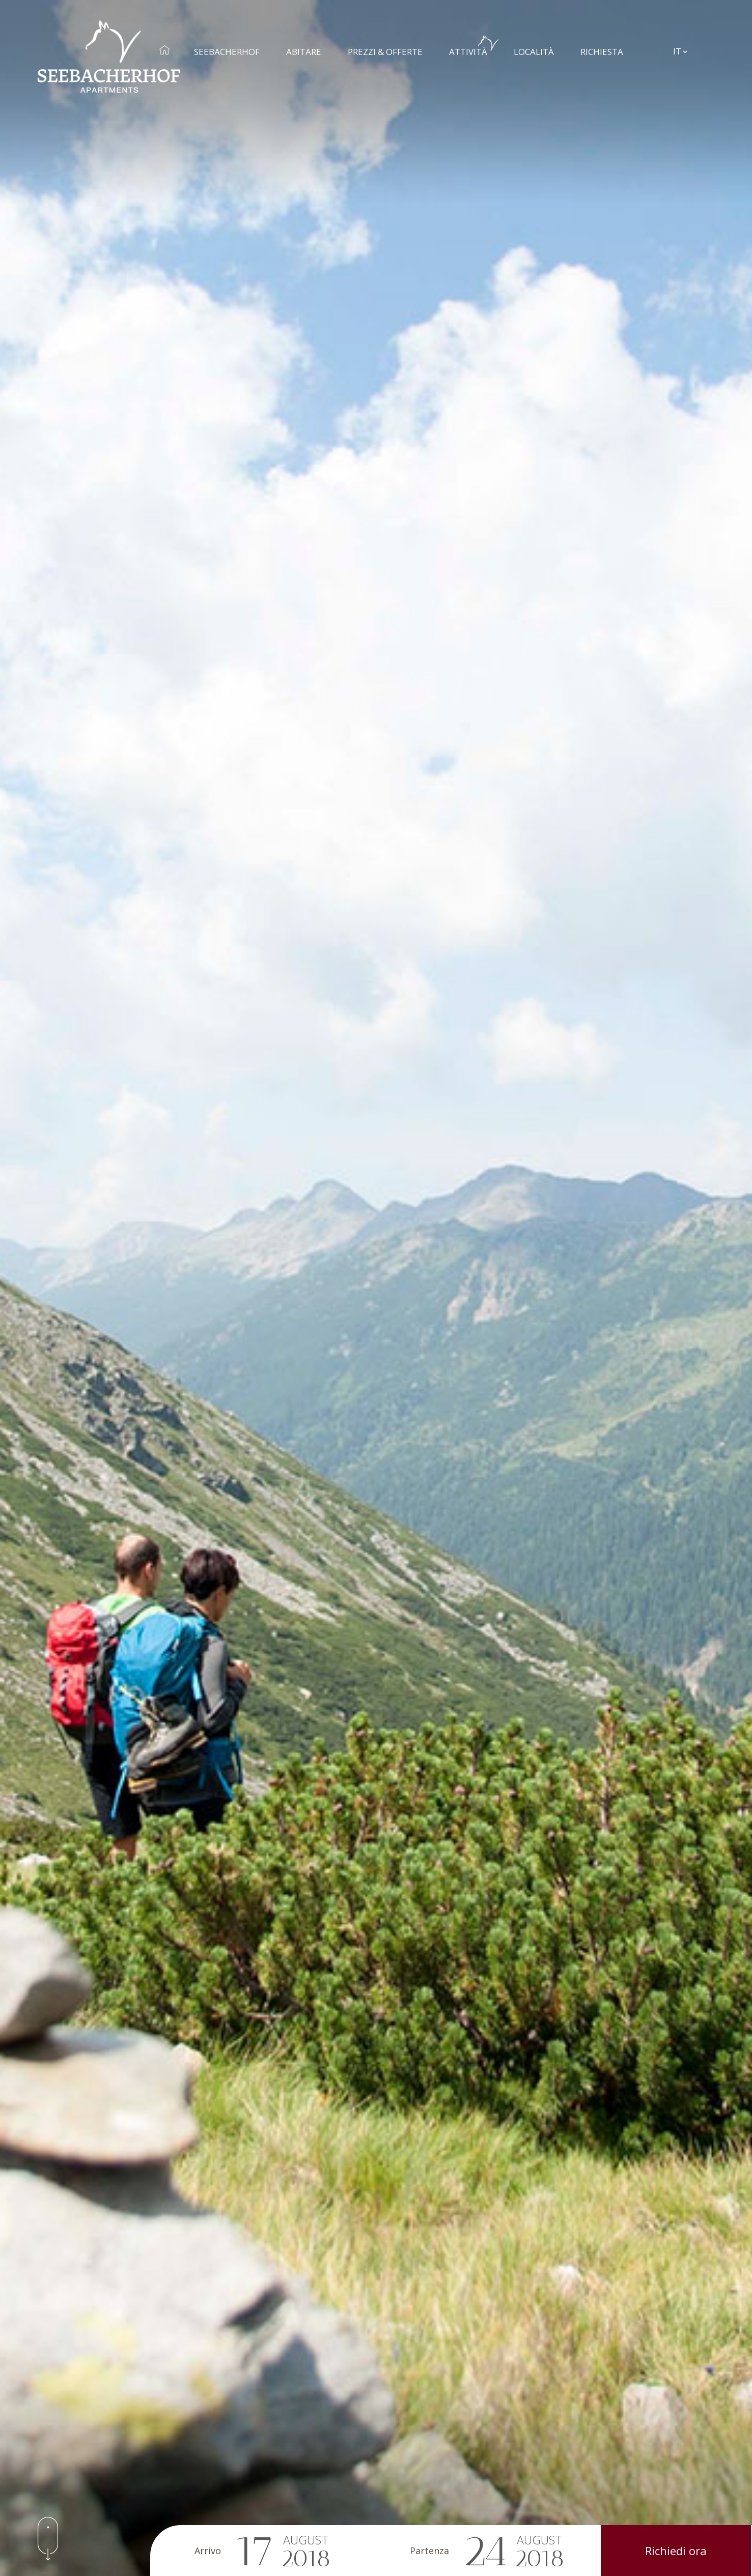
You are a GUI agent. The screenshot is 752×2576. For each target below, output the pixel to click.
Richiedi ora (676, 2550)
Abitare (309, 46)
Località (539, 46)
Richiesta (607, 46)
